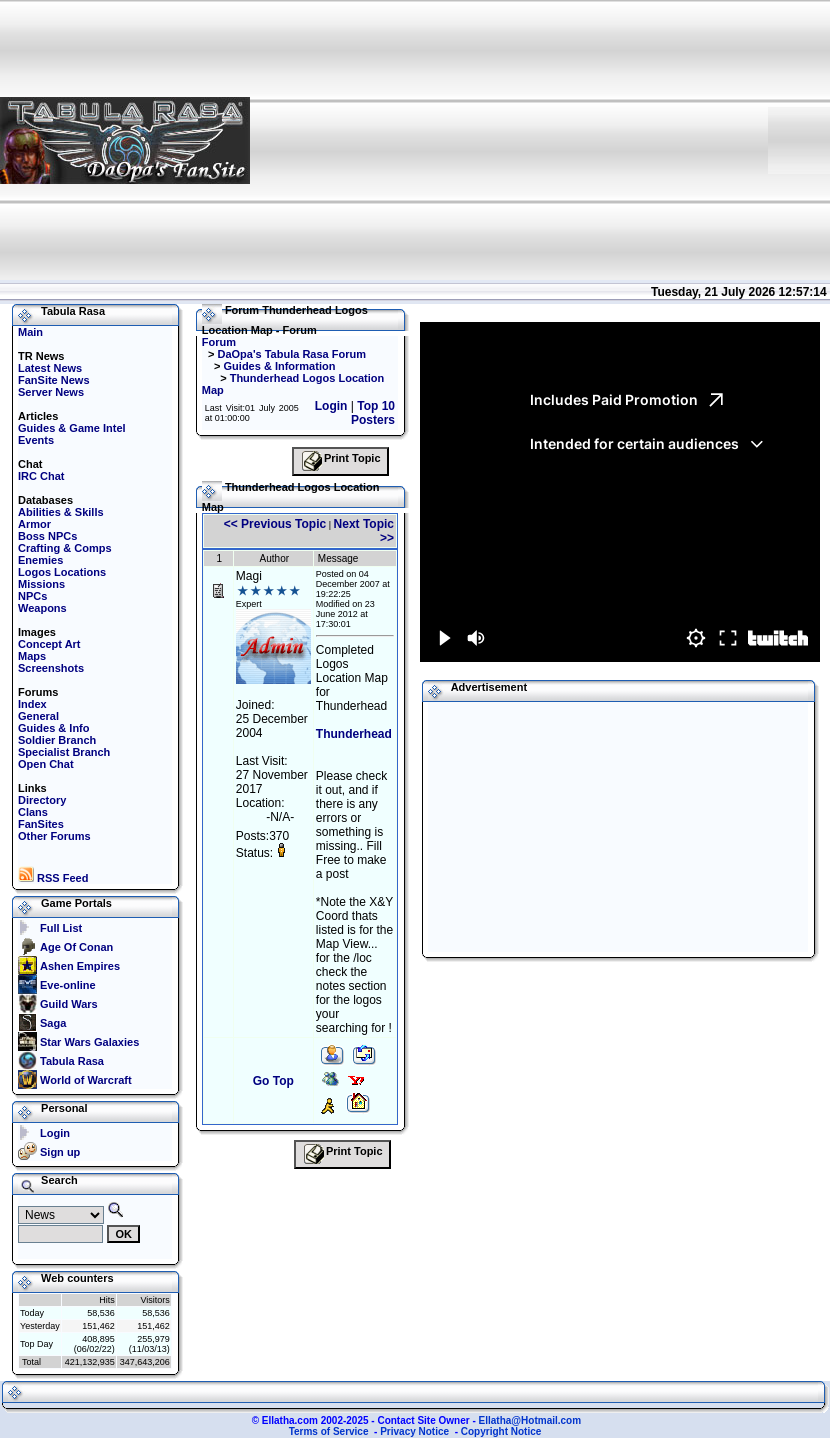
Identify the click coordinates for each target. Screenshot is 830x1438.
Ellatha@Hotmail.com (530, 1420)
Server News (51, 392)
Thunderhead (354, 734)
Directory (42, 800)
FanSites (41, 824)
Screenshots (51, 668)
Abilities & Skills (61, 512)
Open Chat (46, 764)
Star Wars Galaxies (89, 1042)
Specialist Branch (64, 752)
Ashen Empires (80, 966)
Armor (34, 524)
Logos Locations (62, 572)
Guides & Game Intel (72, 428)
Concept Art (49, 644)
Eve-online (68, 985)
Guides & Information (280, 366)
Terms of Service (329, 1431)
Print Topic (340, 461)
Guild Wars (69, 1004)
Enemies (40, 560)
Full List (61, 928)
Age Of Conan (76, 947)
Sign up (60, 1152)
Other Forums (54, 836)
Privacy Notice (414, 1431)
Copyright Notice (501, 1431)
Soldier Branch (57, 740)
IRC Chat (41, 476)
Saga (53, 1023)
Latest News (50, 368)
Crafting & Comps (65, 548)
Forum (219, 342)
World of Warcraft (86, 1080)
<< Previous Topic (275, 524)
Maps (32, 656)
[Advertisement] (509, 140)
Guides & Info (54, 728)
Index (32, 704)
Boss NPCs (47, 536)
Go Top (273, 1081)
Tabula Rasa (72, 1061)
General (38, 716)
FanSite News (54, 380)
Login (55, 1133)
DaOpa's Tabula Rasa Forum (291, 354)
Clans (33, 812)
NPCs (32, 596)
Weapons (42, 608)
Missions (41, 584)
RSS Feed (53, 878)
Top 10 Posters (373, 413)
